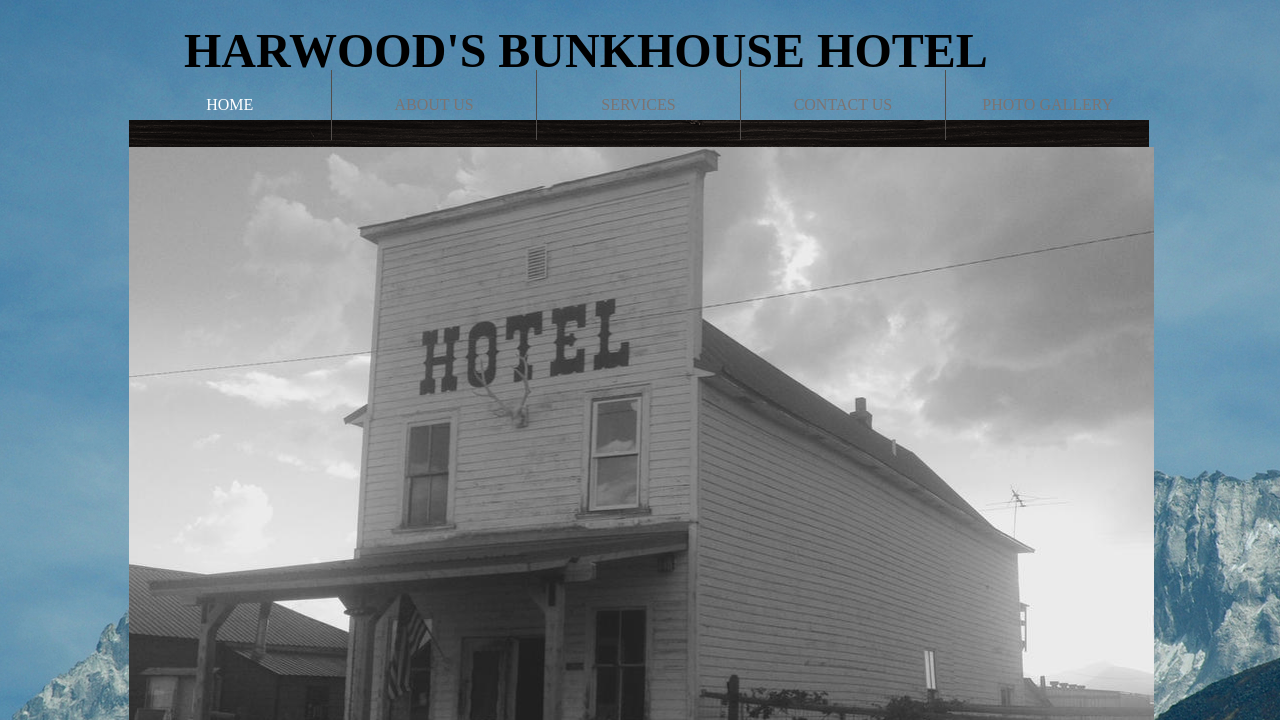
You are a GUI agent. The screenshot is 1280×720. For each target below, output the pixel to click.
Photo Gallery (1047, 104)
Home (229, 104)
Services (638, 104)
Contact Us (843, 104)
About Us (433, 104)
